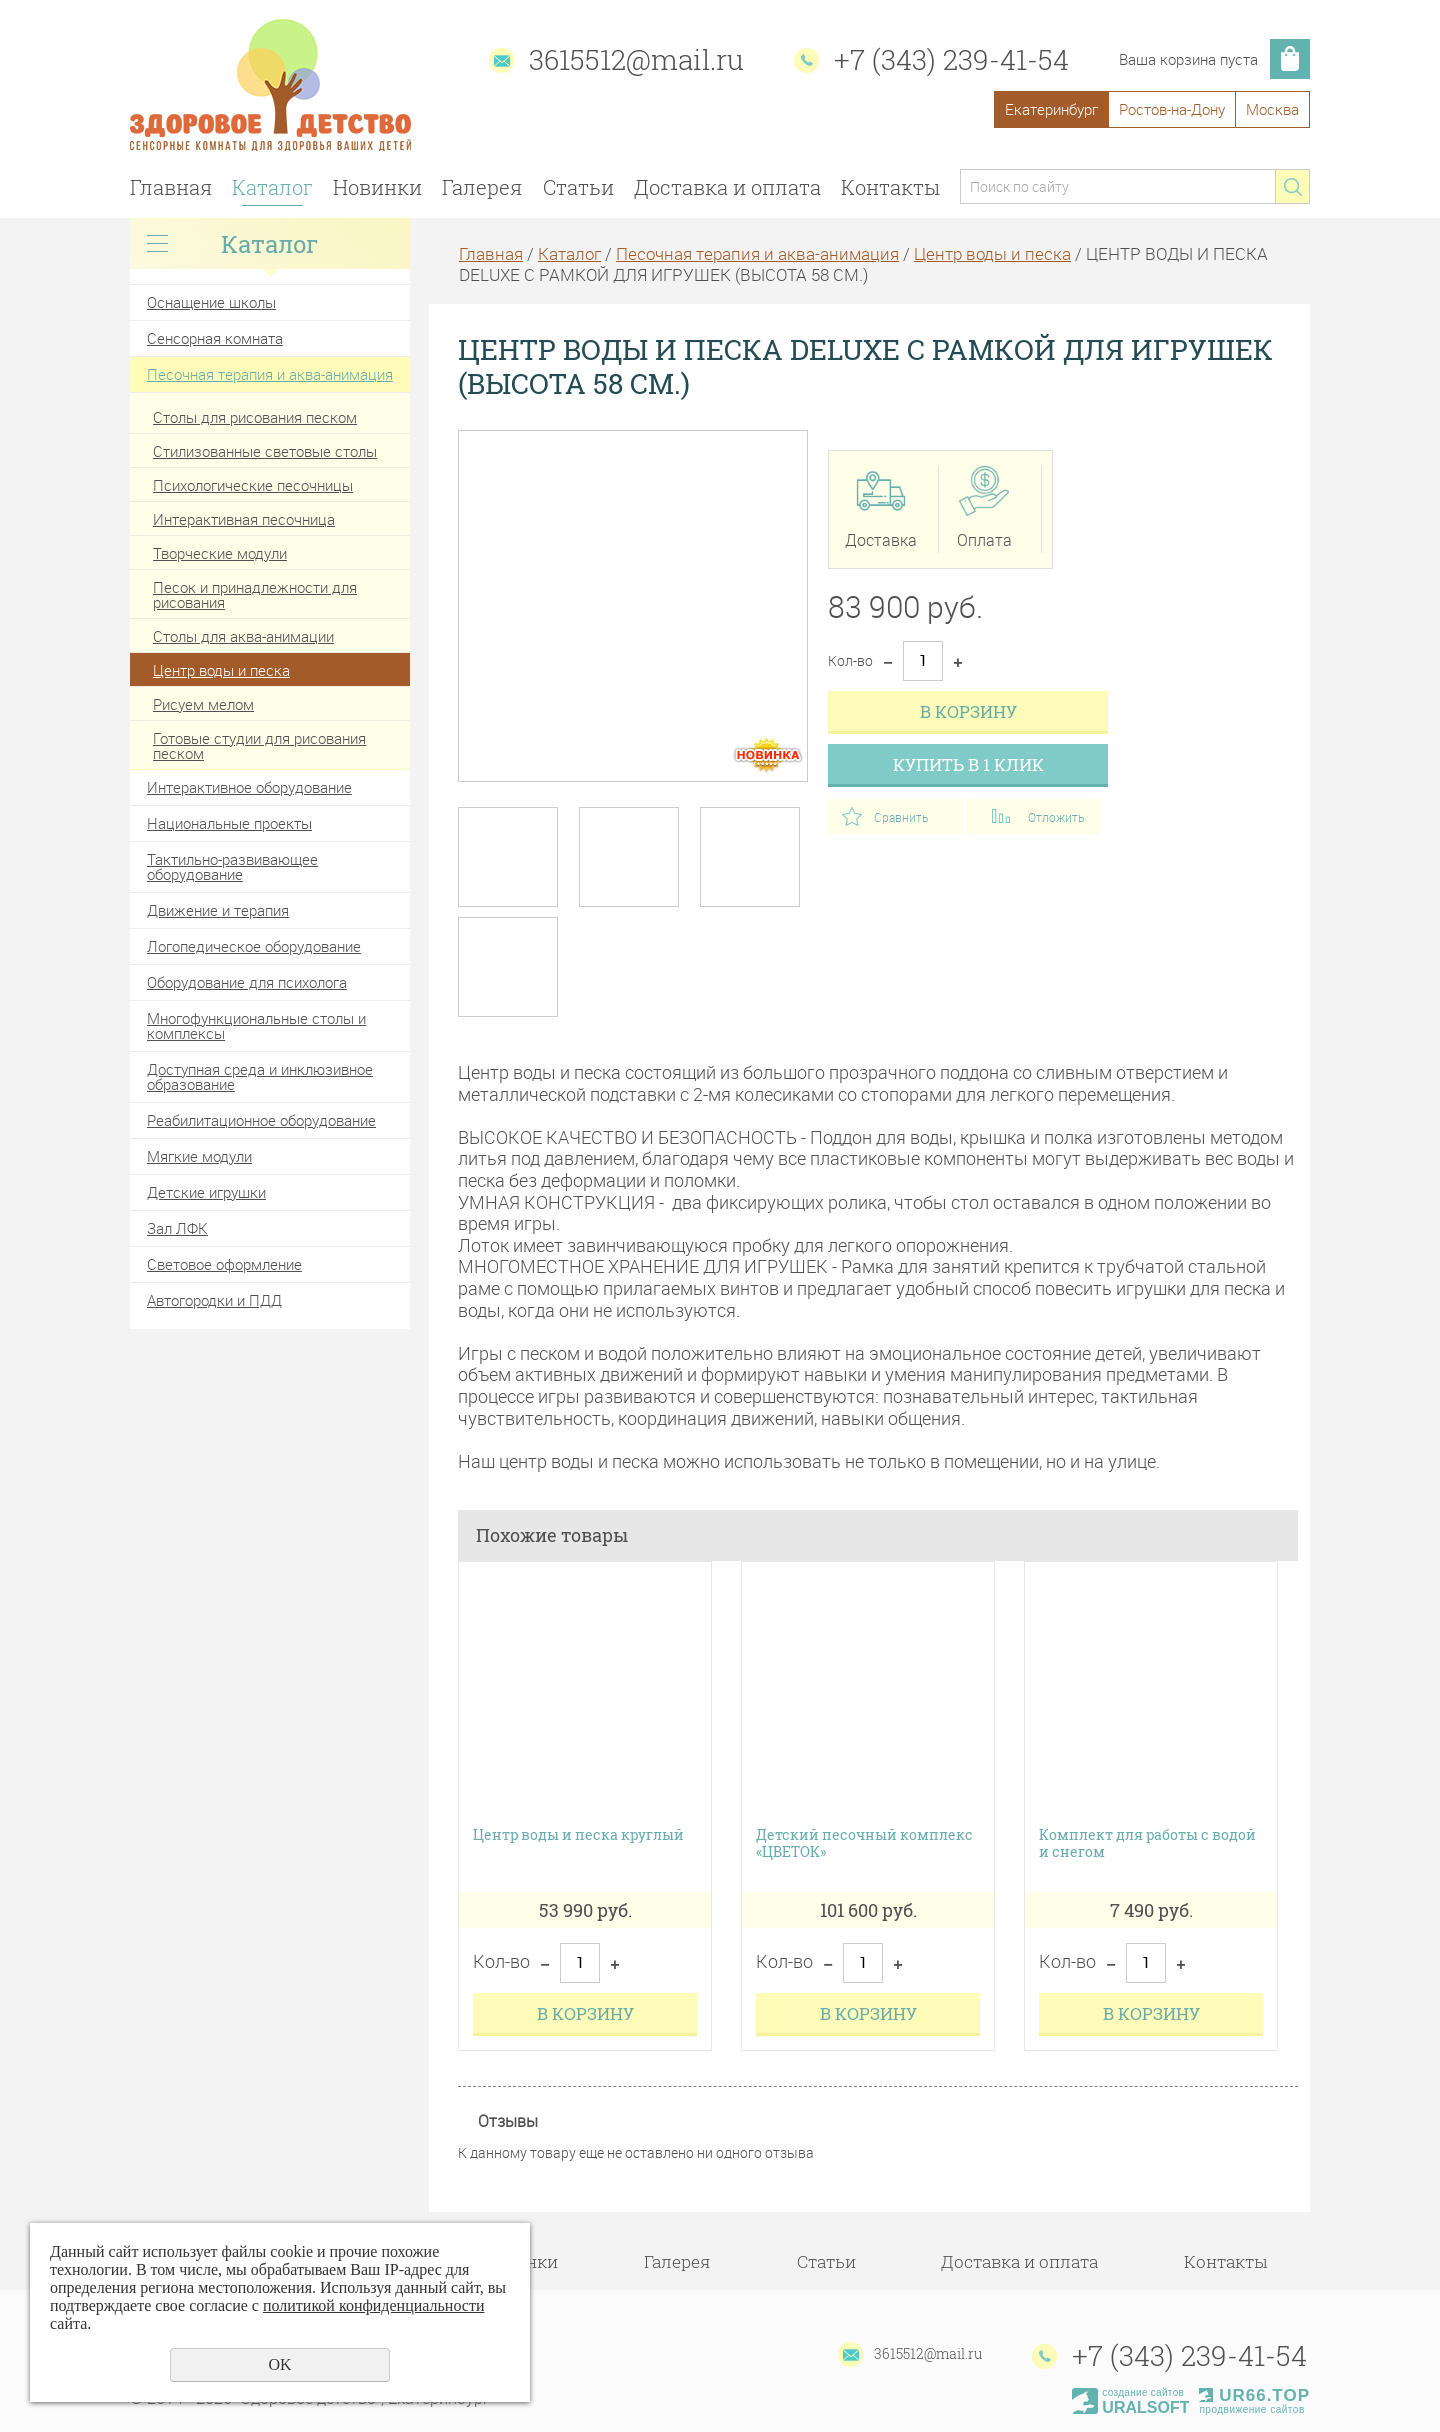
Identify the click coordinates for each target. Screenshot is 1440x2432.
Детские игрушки (206, 1192)
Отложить (1056, 817)
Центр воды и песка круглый (578, 1835)
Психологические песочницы (253, 485)
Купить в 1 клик (968, 764)
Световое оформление (224, 1264)
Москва (1272, 109)
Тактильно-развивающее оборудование (232, 866)
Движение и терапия (218, 910)
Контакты (890, 187)
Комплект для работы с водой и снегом (1147, 1844)
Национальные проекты (229, 823)
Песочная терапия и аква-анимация (270, 374)
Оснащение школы (211, 302)
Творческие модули (220, 553)
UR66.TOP (1254, 2395)
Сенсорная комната (215, 338)
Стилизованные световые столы (265, 451)
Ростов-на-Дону (1172, 109)
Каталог (272, 187)
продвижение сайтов (1251, 2409)
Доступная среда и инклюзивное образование (260, 1076)
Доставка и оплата (727, 187)
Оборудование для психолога (247, 982)
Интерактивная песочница (244, 519)
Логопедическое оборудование (254, 946)
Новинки (377, 187)
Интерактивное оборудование (249, 787)
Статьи (578, 187)
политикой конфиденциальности (374, 2305)
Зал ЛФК (177, 1228)
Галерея (482, 187)
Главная (171, 187)
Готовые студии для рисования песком (259, 745)
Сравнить (901, 817)
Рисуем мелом (203, 704)
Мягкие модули (199, 1156)
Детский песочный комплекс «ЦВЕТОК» (864, 1844)
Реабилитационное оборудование (261, 1120)
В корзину (968, 711)
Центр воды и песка (221, 670)
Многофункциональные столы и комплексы (256, 1025)
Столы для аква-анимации (243, 636)
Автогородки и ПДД (214, 1300)
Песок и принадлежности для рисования (255, 594)
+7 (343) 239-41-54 (951, 59)
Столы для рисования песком (255, 417)
